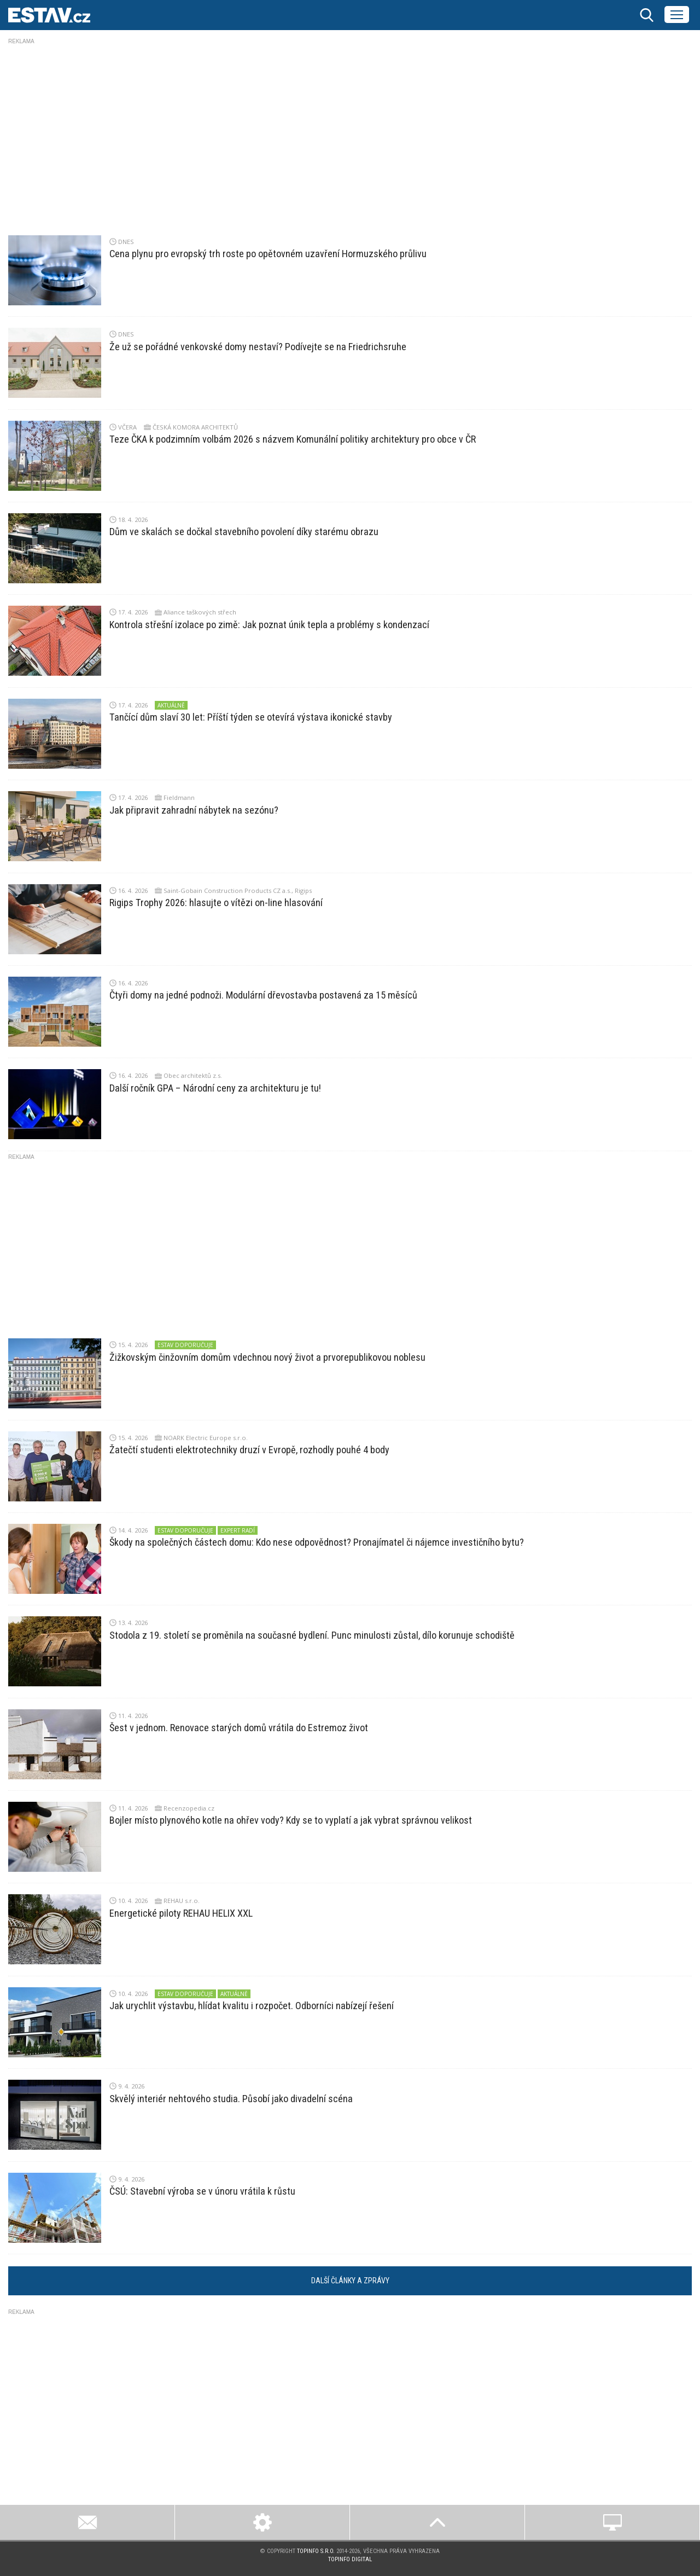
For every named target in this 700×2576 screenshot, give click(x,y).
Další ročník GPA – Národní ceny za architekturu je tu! (215, 1088)
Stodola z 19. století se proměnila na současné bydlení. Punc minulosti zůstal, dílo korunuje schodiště (312, 1635)
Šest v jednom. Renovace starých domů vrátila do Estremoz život (238, 1727)
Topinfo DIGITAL (350, 2559)
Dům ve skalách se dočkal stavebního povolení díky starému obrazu (243, 531)
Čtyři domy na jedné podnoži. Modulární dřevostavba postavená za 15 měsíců (263, 995)
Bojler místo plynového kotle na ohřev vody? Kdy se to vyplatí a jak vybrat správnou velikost (290, 1820)
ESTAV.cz (49, 15)
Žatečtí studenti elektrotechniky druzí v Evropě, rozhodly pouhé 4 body (249, 1449)
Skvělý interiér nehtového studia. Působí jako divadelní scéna (231, 2098)
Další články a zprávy (350, 2280)
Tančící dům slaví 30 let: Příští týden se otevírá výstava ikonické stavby (250, 717)
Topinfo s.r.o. (316, 2551)
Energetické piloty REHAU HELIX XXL (181, 1913)
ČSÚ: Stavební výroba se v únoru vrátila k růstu (202, 2191)
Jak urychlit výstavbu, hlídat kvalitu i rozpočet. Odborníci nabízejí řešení (251, 2005)
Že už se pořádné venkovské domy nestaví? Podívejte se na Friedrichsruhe (257, 346)
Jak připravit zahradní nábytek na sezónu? (193, 810)
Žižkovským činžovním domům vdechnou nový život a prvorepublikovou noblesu (267, 1357)
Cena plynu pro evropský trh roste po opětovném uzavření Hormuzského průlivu (268, 253)
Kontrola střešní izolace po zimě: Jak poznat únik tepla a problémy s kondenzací (269, 624)
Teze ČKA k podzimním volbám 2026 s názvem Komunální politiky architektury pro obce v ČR (292, 439)
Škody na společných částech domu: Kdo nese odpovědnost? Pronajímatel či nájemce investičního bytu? (316, 1542)
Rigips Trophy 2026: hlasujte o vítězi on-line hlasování (216, 902)
